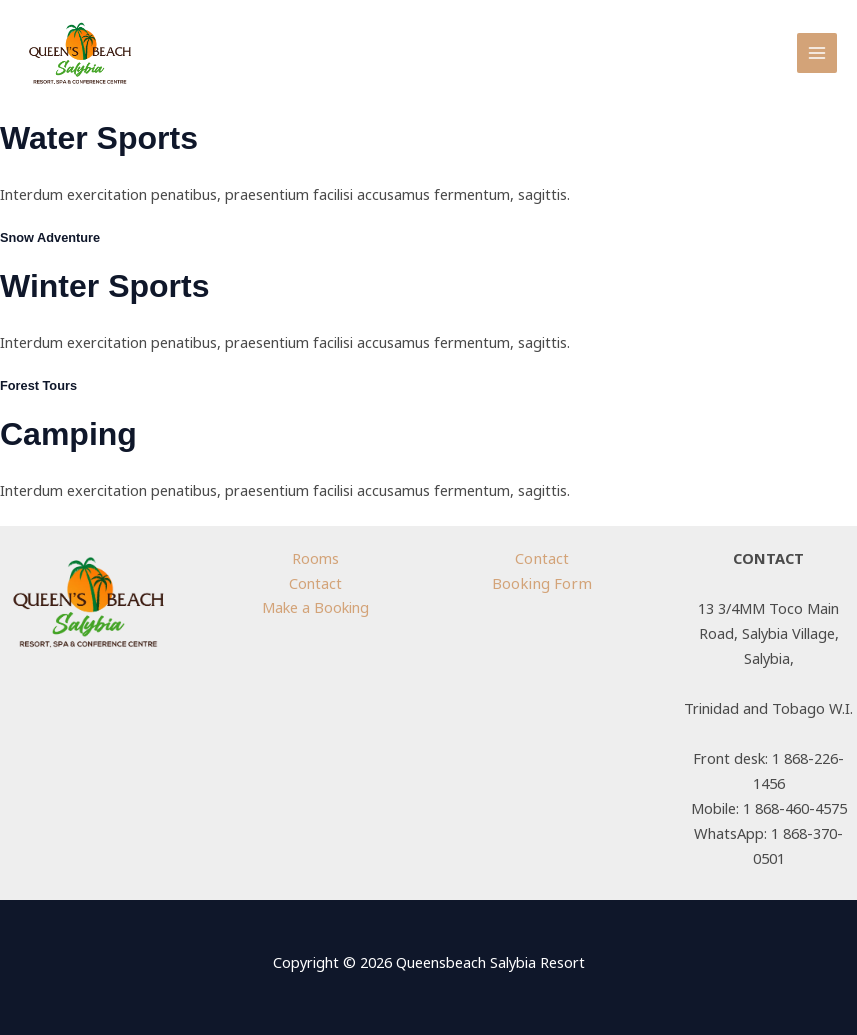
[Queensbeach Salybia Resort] (80, 53)
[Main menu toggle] (817, 53)
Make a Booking (315, 607)
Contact (315, 583)
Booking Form (541, 583)
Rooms (315, 558)
